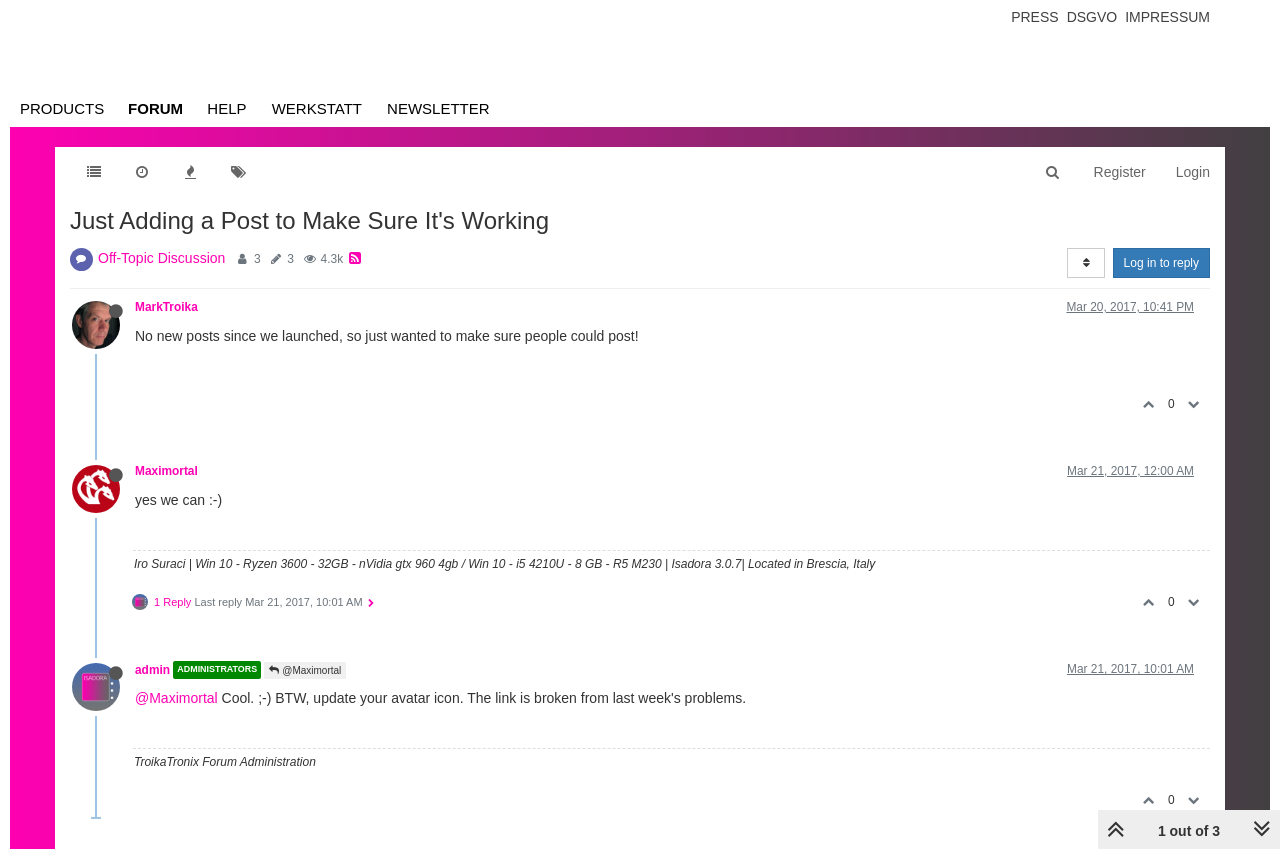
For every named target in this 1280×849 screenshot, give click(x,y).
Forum (155, 108)
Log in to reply (1161, 263)
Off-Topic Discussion (161, 258)
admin (152, 670)
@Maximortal (305, 670)
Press (1034, 17)
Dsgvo (1092, 17)
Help (226, 108)
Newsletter (438, 108)
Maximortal (166, 471)
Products (62, 108)
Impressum (1167, 17)
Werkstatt (317, 108)
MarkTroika (166, 307)
